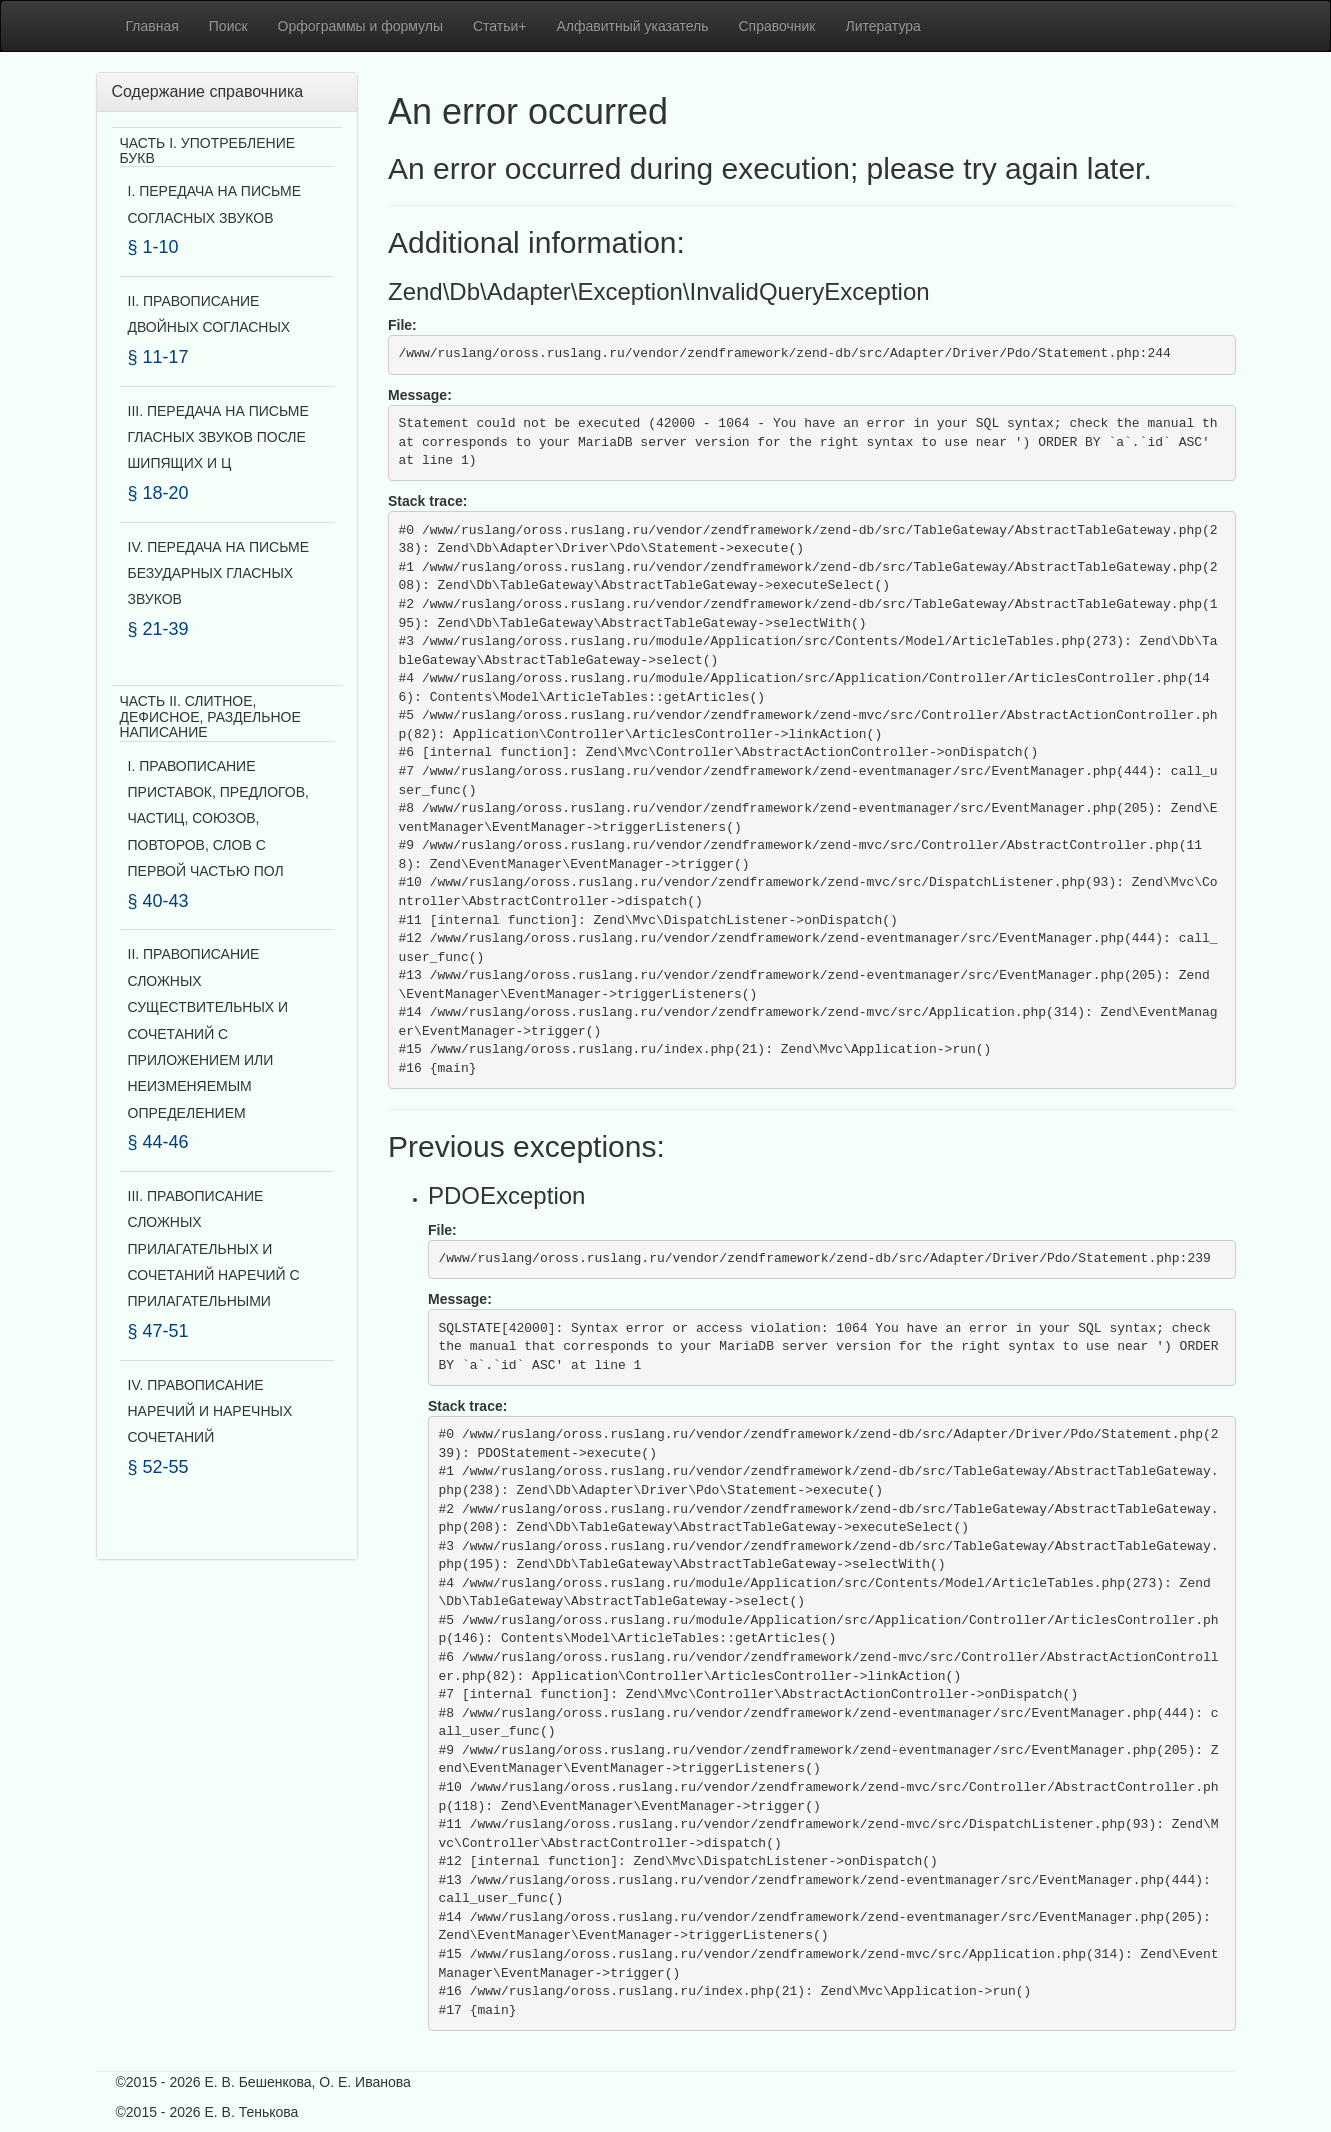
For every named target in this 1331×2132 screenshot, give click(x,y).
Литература (883, 26)
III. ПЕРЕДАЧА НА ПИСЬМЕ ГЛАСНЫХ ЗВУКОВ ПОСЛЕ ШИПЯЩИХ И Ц (218, 437)
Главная (152, 26)
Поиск (228, 26)
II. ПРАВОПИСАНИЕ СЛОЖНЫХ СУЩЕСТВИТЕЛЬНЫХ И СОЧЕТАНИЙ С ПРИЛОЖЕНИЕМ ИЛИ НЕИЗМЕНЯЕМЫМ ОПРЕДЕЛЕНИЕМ (208, 1033)
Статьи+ (500, 26)
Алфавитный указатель (633, 26)
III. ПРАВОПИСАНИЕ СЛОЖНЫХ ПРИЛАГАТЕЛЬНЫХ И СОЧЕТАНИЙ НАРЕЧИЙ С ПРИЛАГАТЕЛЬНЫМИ (214, 1249)
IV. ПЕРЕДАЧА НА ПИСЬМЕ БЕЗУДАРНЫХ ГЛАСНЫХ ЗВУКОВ (219, 573)
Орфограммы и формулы (360, 26)
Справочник (777, 26)
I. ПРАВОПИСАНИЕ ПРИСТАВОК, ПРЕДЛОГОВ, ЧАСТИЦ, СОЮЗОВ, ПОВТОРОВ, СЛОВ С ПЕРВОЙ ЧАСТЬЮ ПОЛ (218, 819)
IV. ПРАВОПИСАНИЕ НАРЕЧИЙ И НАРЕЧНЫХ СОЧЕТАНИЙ (210, 1411)
